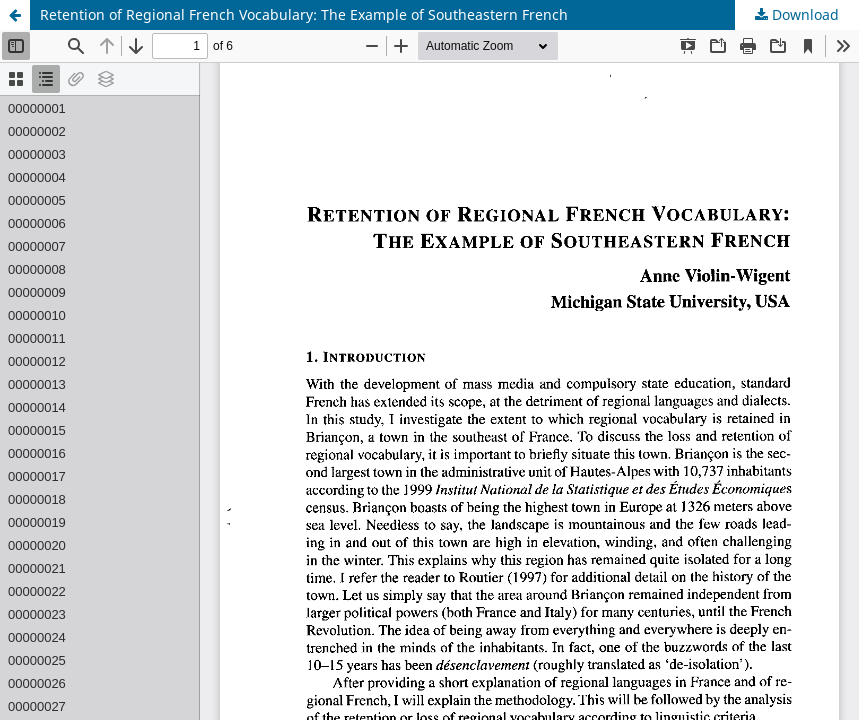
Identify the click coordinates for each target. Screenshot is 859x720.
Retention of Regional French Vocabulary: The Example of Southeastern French (304, 14)
